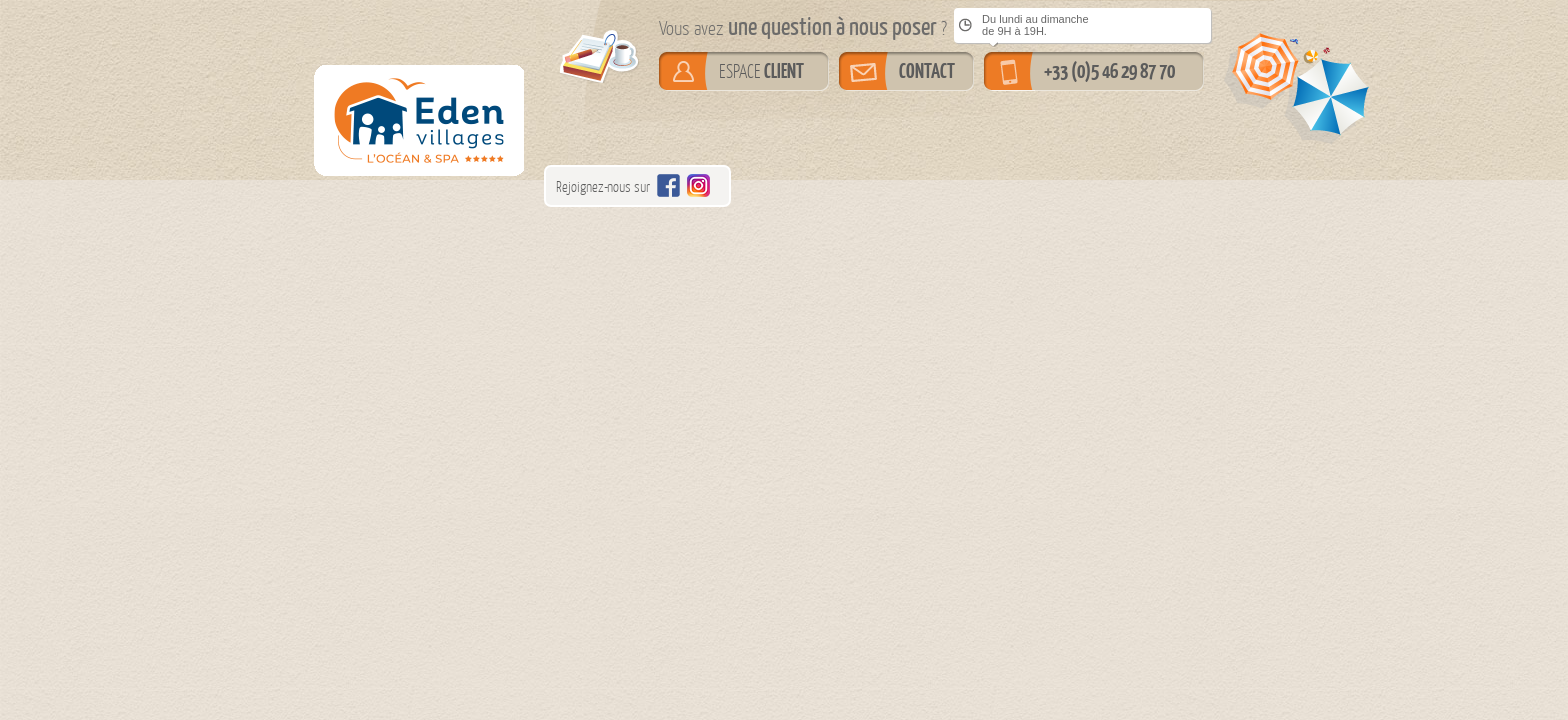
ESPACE (761, 71)
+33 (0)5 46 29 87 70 (1109, 71)
